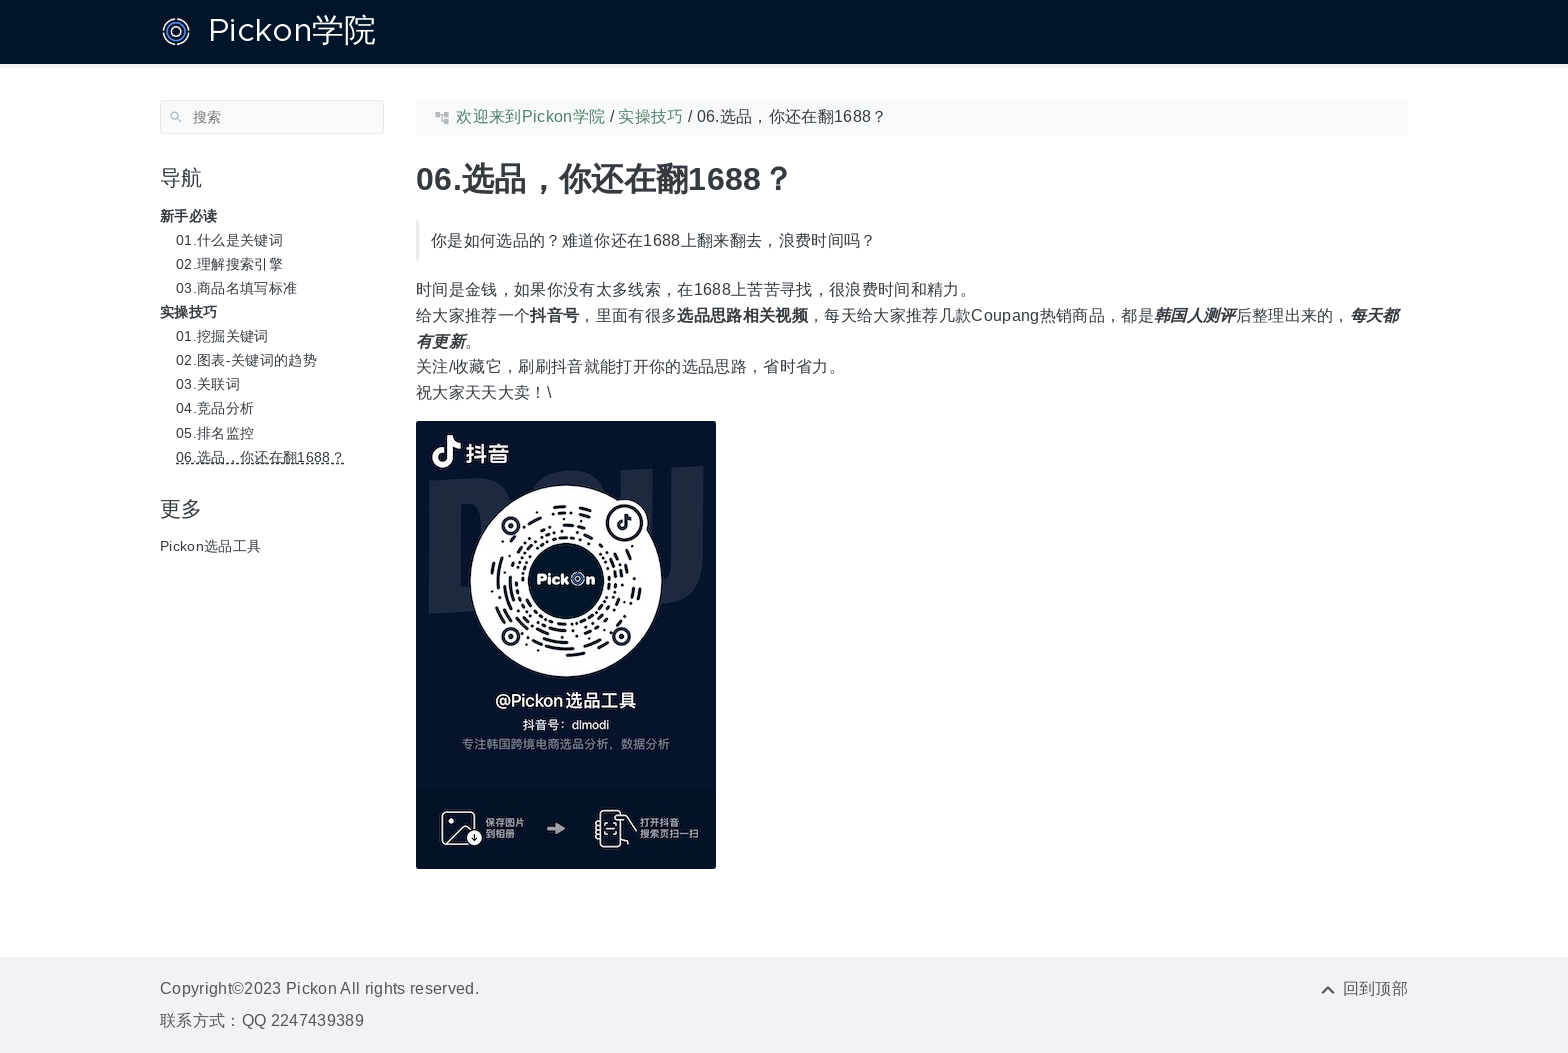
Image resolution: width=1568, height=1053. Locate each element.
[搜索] (272, 117)
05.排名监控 (215, 433)
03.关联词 (208, 384)
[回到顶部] (1363, 988)
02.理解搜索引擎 (229, 264)
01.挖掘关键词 (222, 336)
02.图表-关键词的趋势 (246, 360)
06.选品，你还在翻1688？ (260, 457)
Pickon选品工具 (210, 546)
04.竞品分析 (215, 408)
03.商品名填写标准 (236, 288)
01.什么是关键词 (229, 240)
